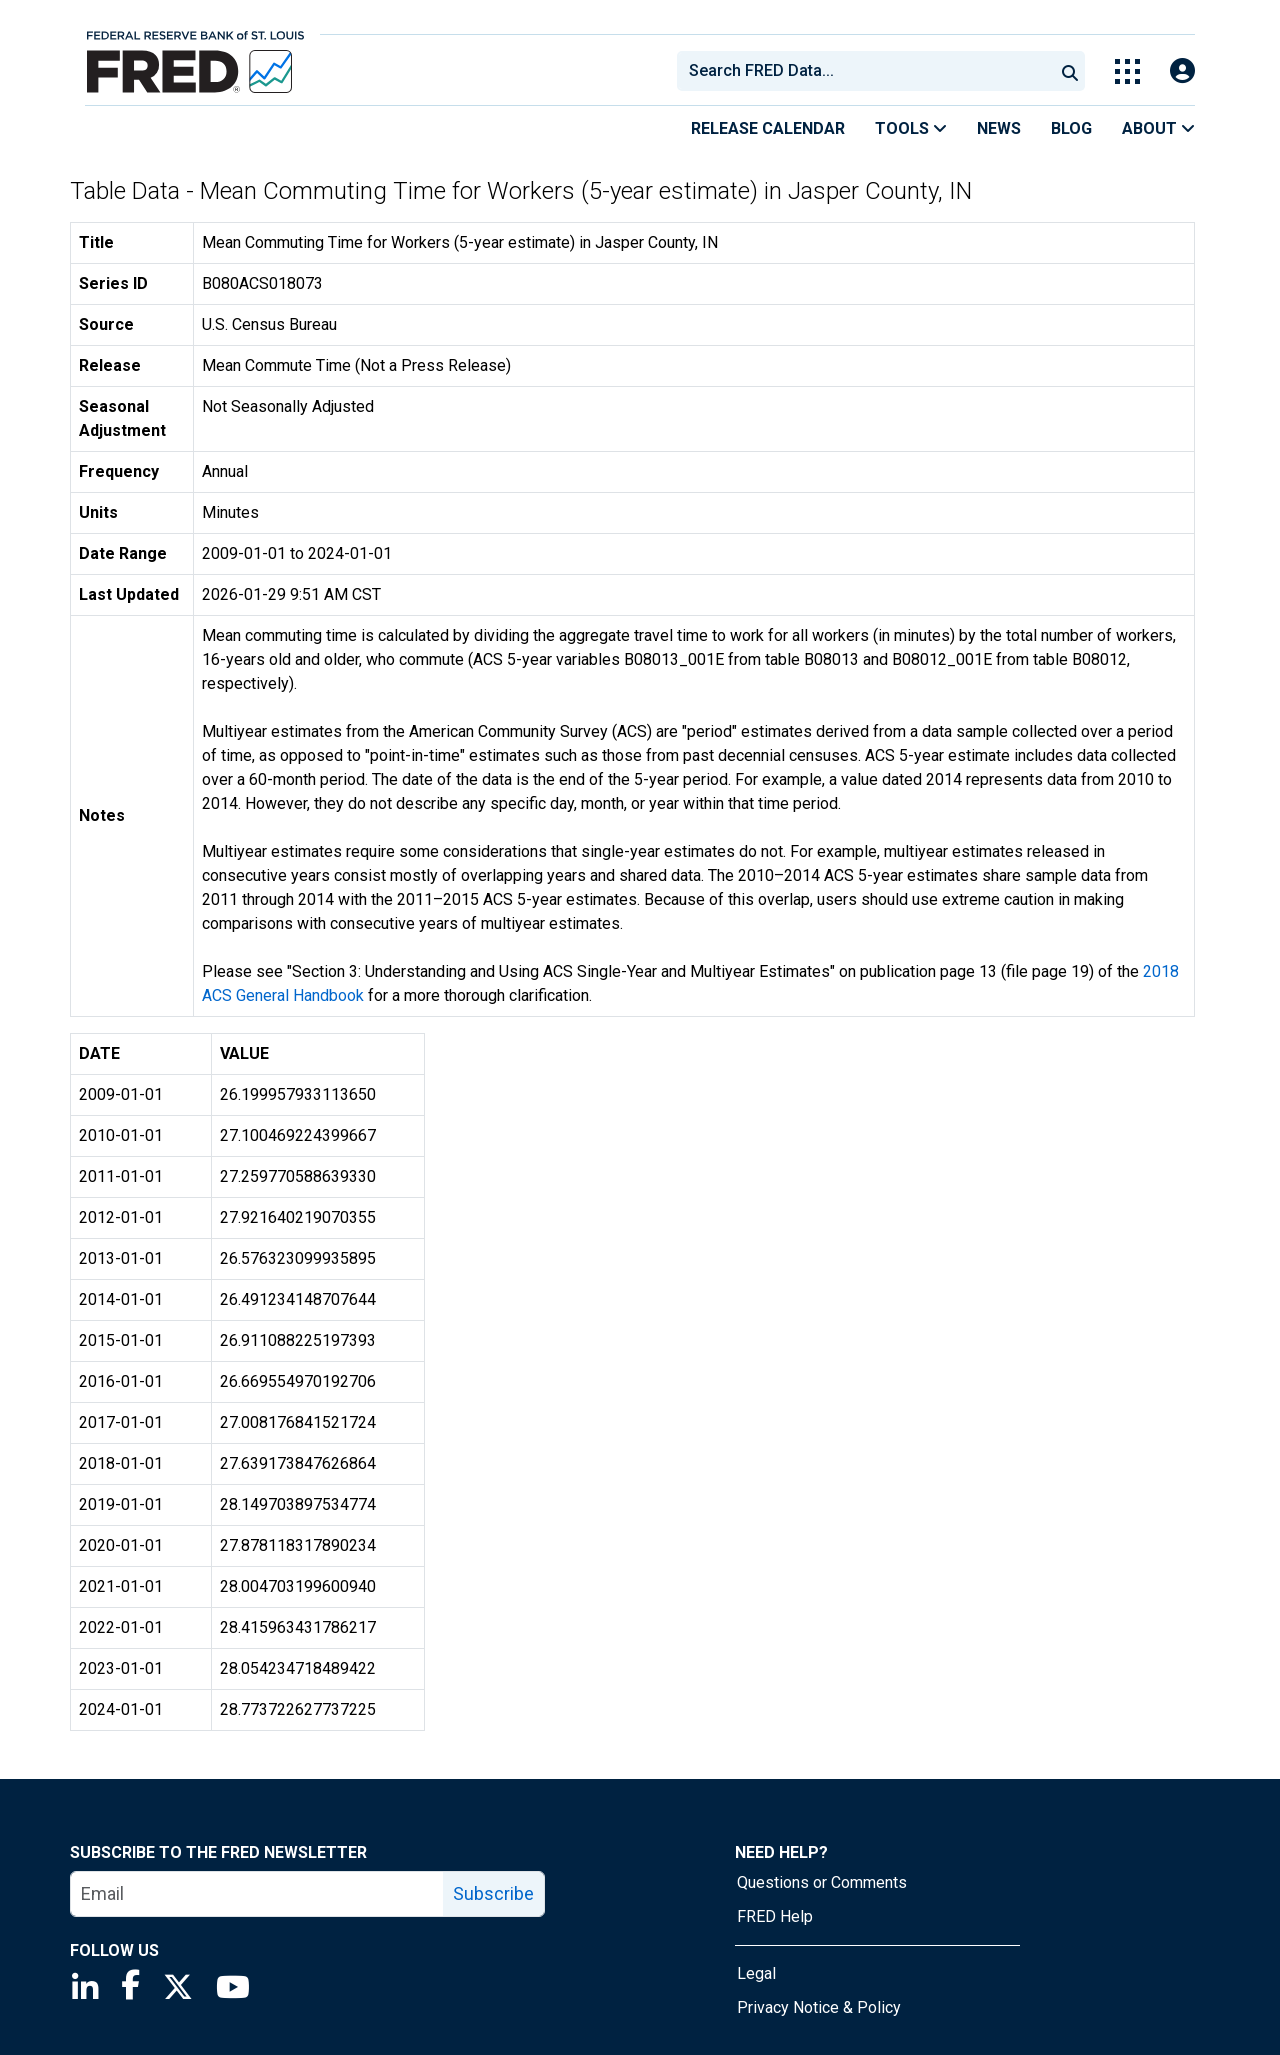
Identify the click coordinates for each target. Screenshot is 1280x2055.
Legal (756, 1973)
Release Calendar (768, 128)
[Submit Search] (1070, 71)
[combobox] (864, 71)
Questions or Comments (822, 1882)
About (1158, 128)
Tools (911, 128)
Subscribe (493, 1893)
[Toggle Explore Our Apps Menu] (1127, 71)
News (999, 128)
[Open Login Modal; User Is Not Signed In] (1182, 71)
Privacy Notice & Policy (819, 2007)
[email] (257, 1894)
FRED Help (775, 1916)
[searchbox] (869, 71)
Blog (1071, 128)
